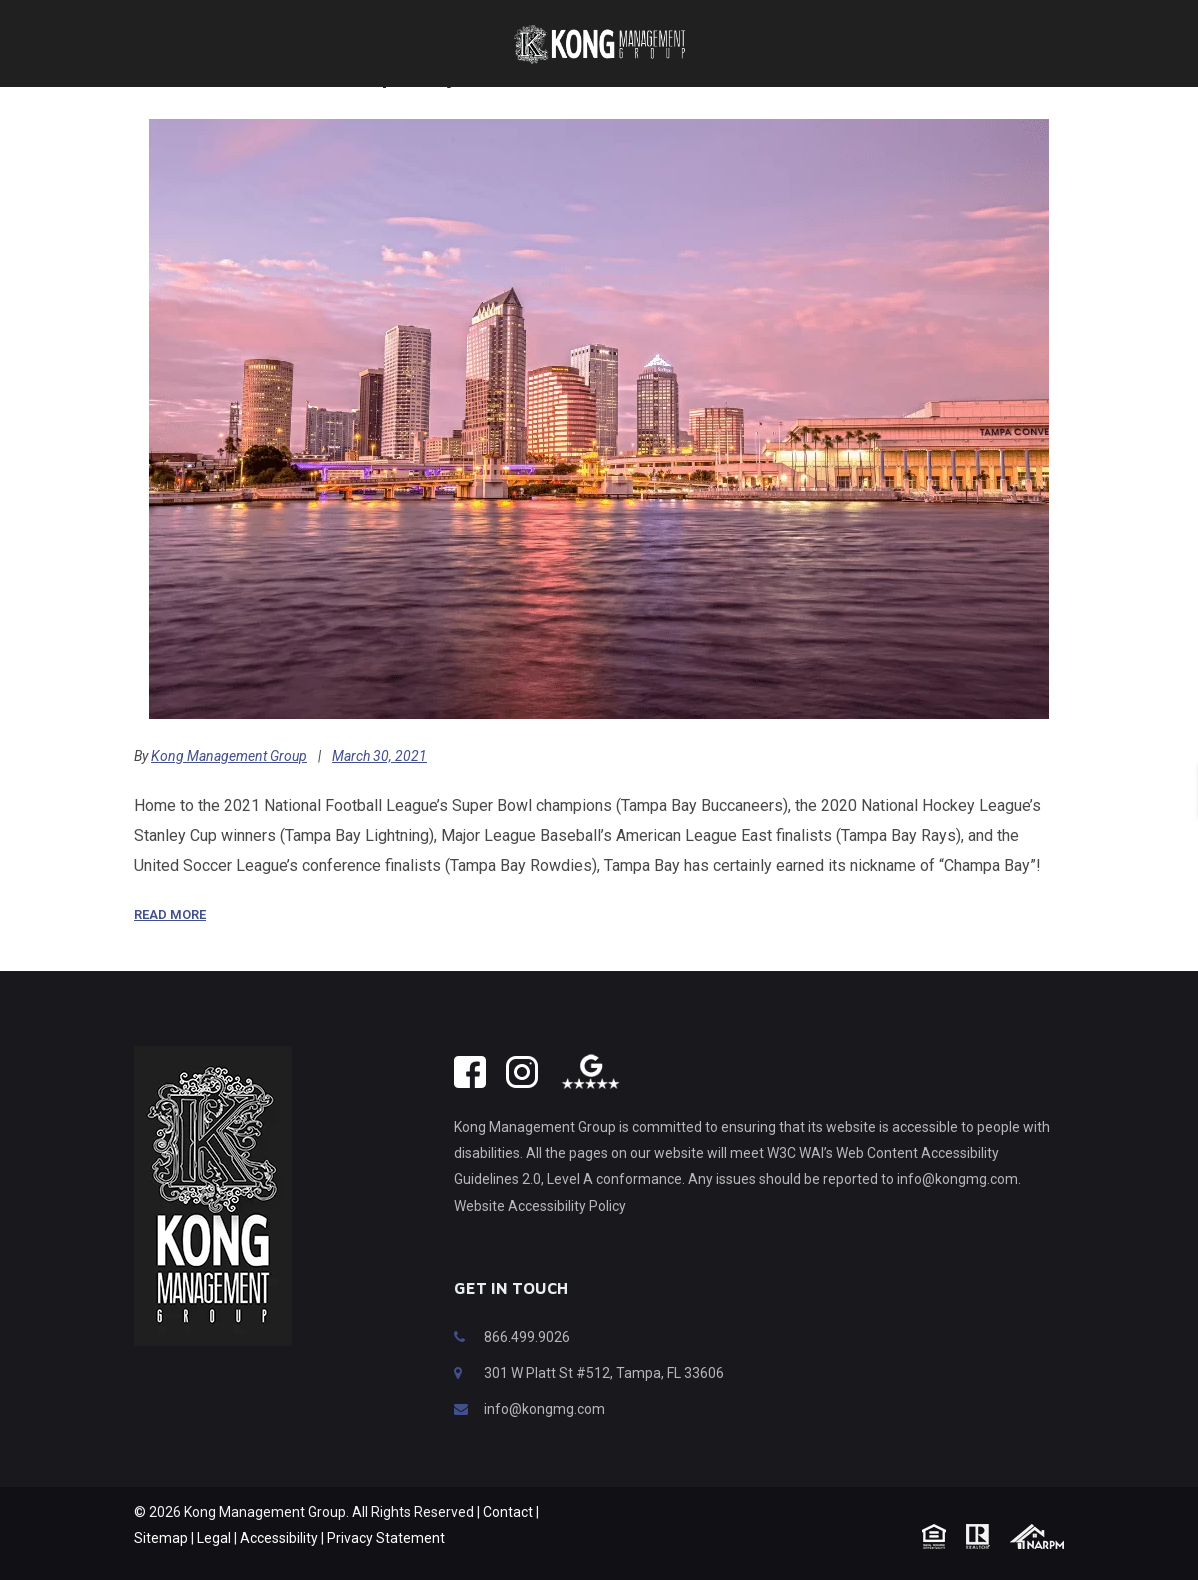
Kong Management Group (229, 786)
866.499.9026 (527, 1367)
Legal (214, 1568)
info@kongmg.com (544, 1439)
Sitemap (161, 1568)
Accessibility (279, 1568)
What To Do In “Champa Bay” (301, 104)
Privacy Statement (386, 1568)
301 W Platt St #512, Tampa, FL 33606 (604, 1403)
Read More (170, 944)
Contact (508, 1542)
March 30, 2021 (379, 786)
